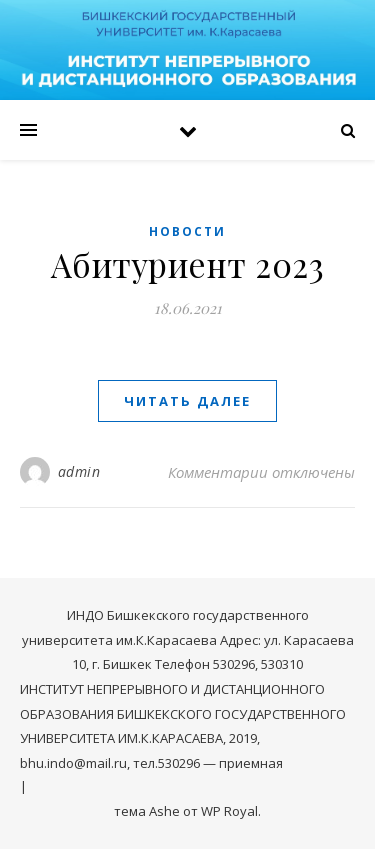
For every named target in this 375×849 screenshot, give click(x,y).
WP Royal (229, 811)
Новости (187, 231)
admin (79, 471)
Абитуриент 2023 (188, 264)
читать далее (187, 401)
